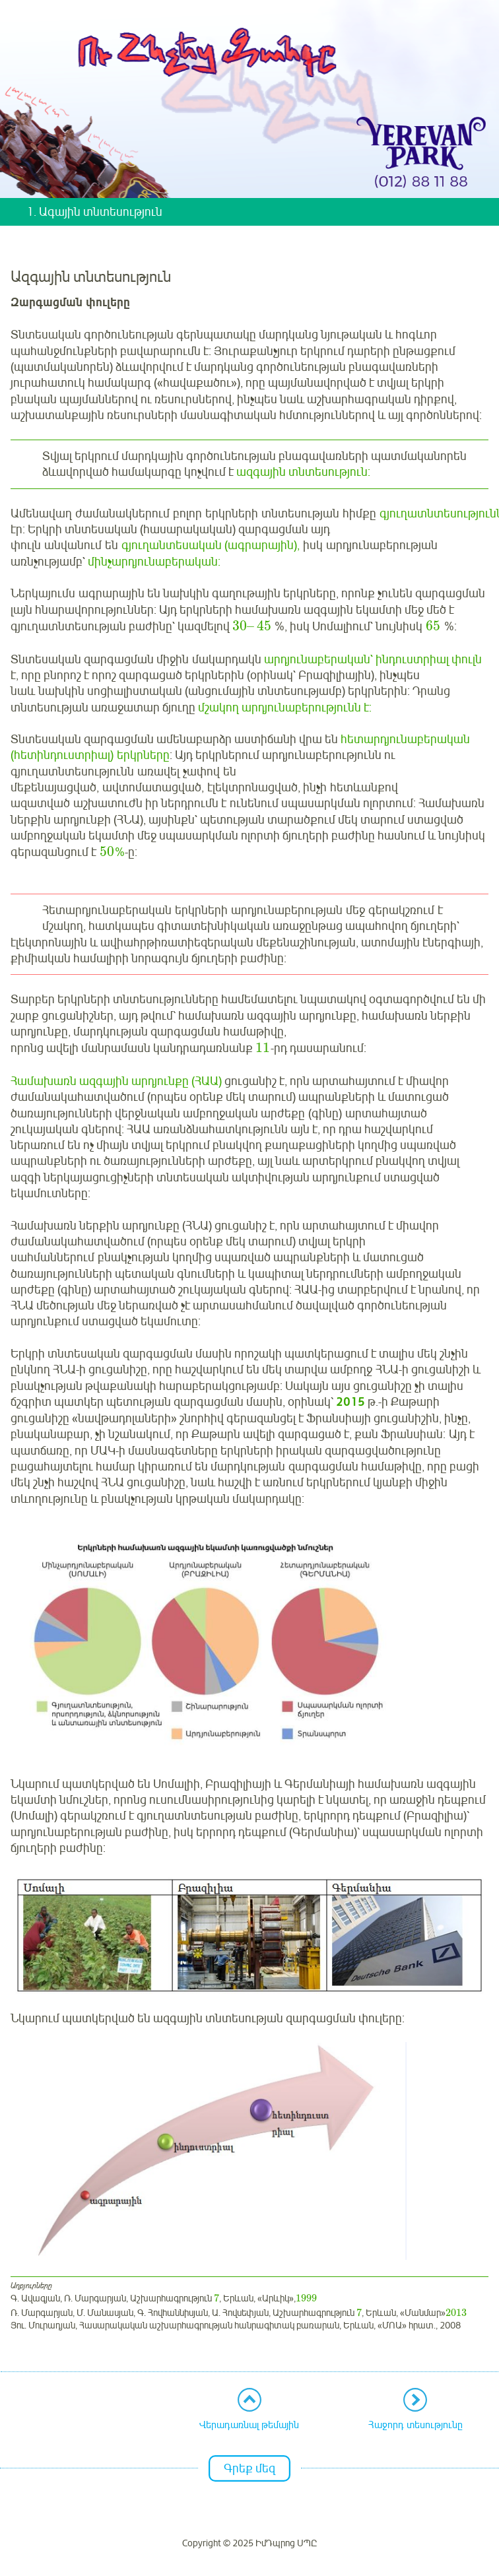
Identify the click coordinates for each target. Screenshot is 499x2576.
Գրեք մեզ (249, 2468)
